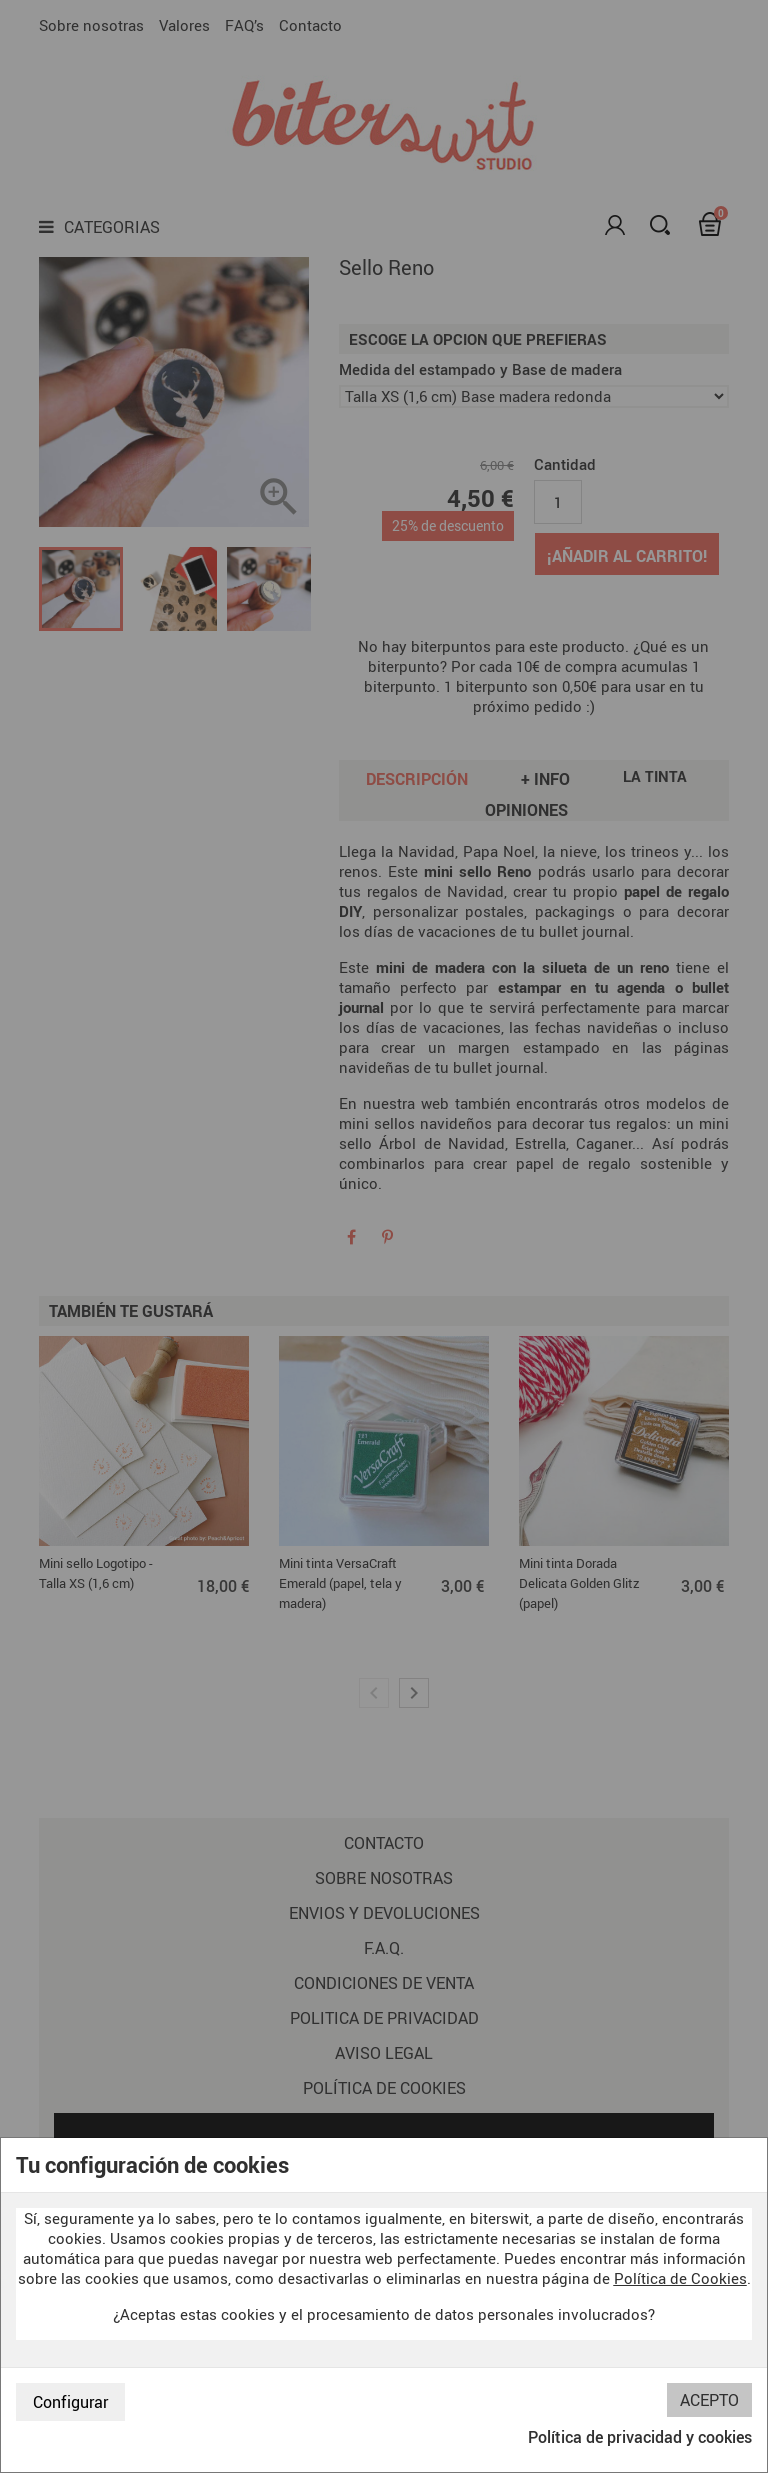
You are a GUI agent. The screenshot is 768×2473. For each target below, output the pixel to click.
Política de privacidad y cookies (640, 2437)
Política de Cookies (680, 2278)
